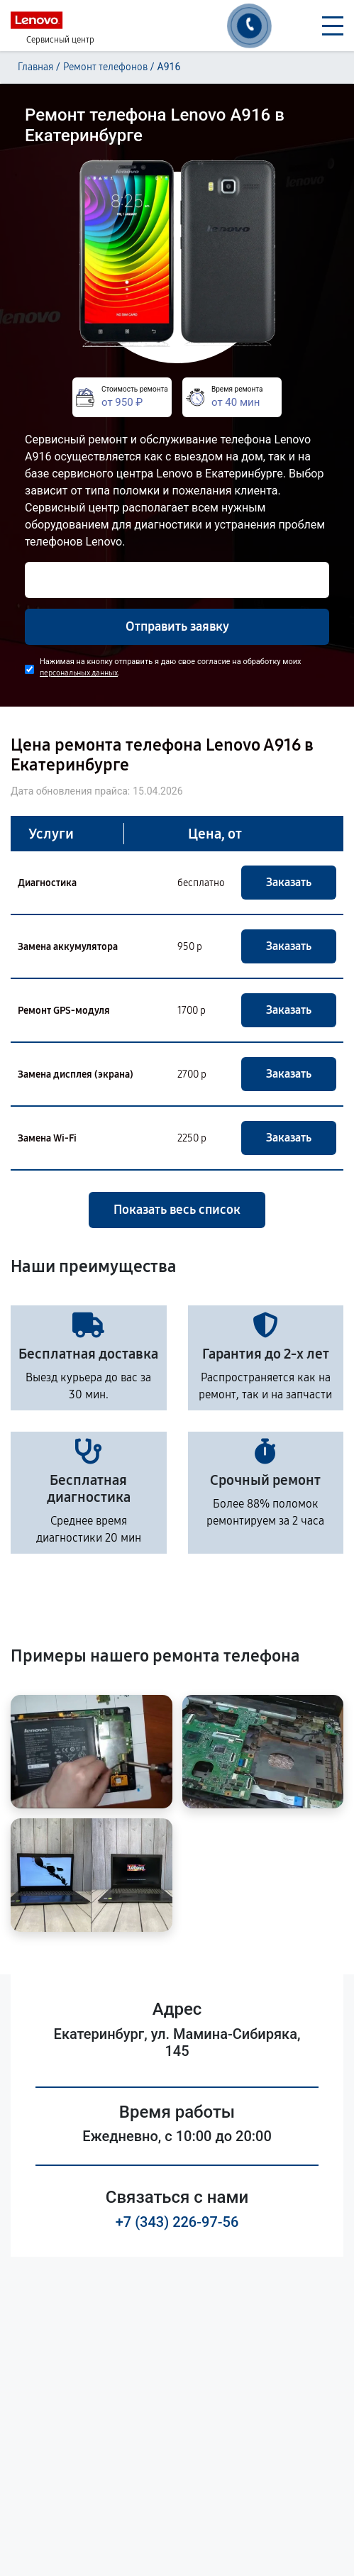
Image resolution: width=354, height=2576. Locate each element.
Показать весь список (177, 1209)
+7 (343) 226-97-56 (177, 2221)
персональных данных (79, 673)
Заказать (288, 882)
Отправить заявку (177, 626)
